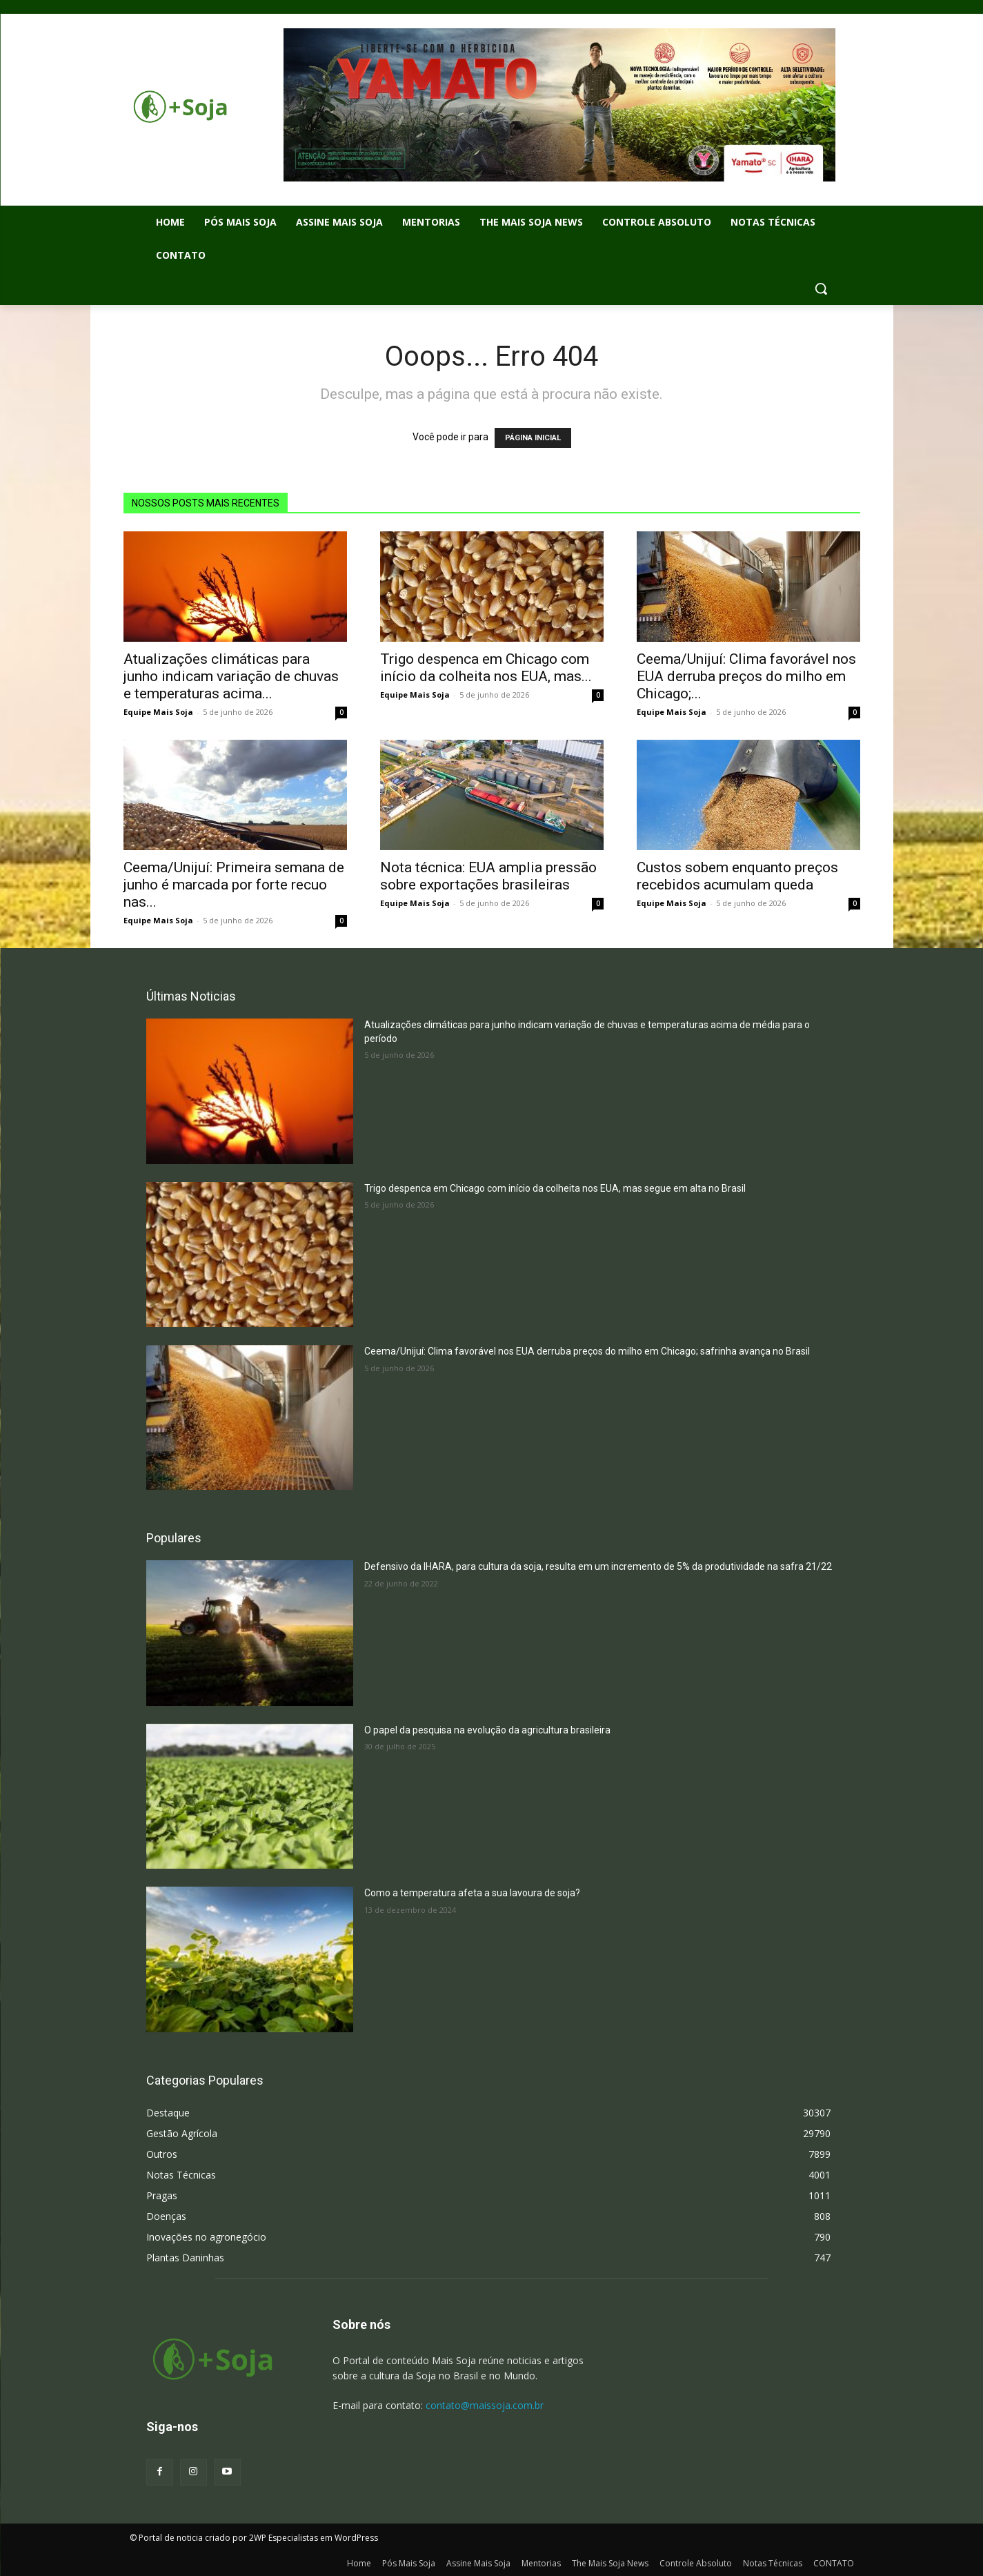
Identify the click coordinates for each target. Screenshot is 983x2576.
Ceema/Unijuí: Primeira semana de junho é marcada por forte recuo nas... (233, 884)
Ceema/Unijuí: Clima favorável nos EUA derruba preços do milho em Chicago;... (746, 676)
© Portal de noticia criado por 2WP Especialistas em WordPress (254, 2538)
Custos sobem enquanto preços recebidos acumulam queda (737, 876)
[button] (820, 288)
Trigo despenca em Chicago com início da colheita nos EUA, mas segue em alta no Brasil (555, 1188)
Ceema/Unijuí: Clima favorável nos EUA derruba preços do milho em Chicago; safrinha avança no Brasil (587, 1351)
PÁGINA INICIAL (533, 437)
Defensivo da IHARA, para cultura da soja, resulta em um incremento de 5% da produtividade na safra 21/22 (598, 1566)
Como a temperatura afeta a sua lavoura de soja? (472, 1892)
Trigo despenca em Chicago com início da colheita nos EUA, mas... (486, 668)
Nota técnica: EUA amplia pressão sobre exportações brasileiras (488, 876)
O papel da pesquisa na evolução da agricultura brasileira (487, 1730)
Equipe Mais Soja (158, 712)
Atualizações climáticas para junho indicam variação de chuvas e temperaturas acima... (231, 676)
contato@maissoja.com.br (485, 2405)
